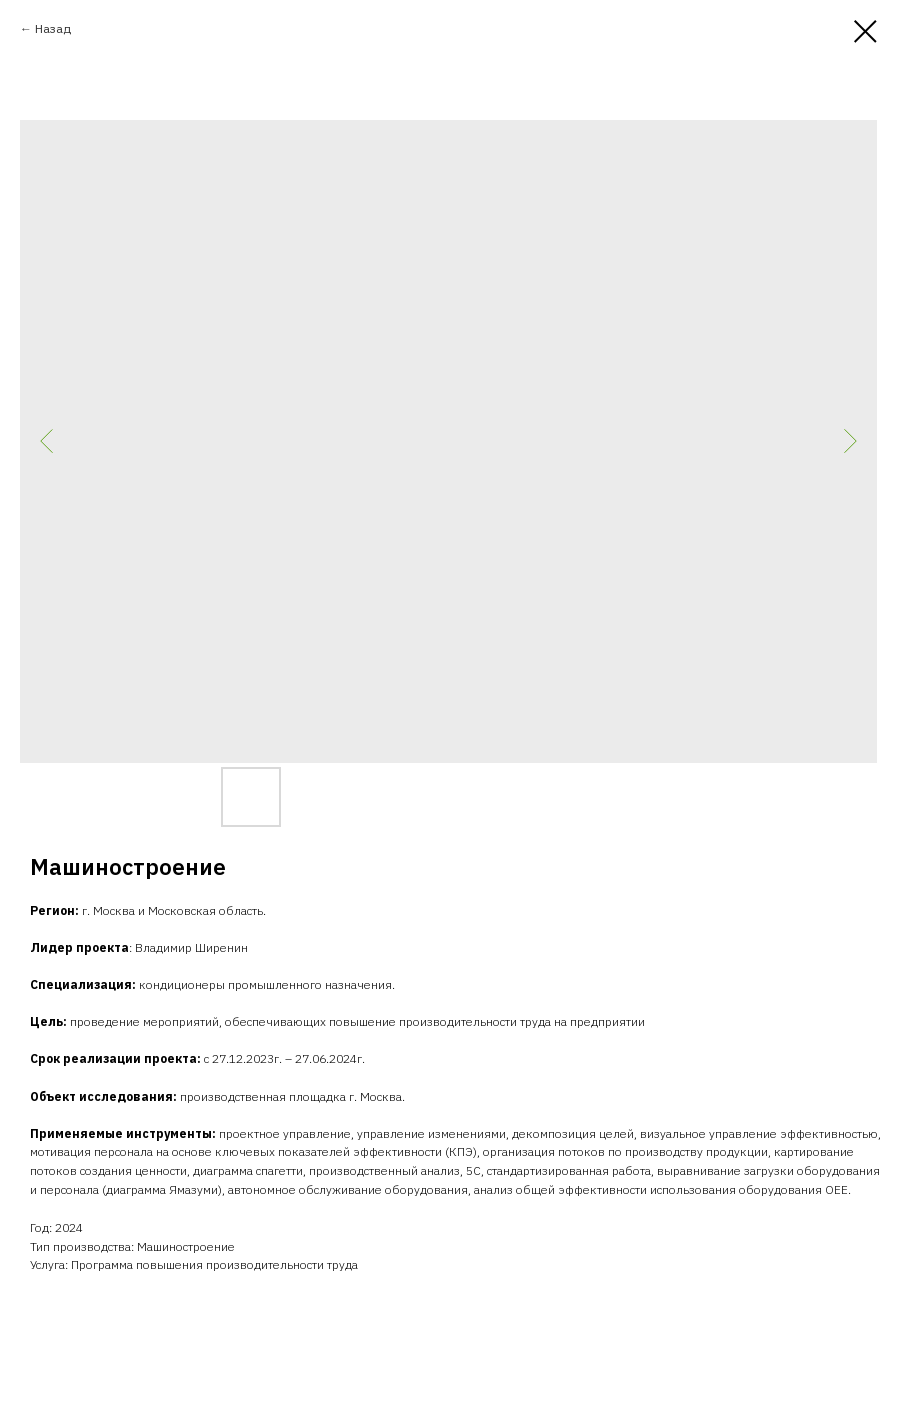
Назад (53, 28)
